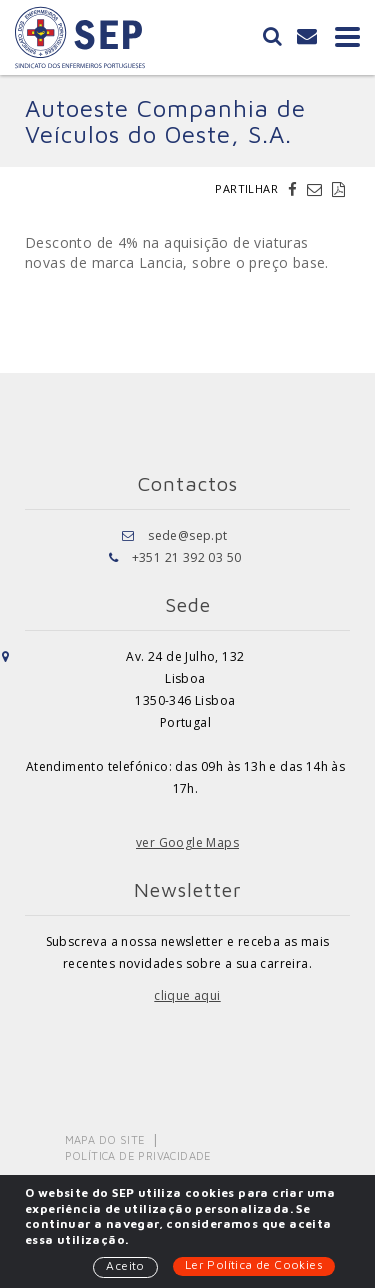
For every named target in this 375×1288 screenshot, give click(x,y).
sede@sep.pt (187, 535)
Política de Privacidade (138, 1155)
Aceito (125, 1265)
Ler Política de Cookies (254, 1264)
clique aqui (187, 995)
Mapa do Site (105, 1139)
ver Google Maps (187, 842)
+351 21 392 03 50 (187, 557)
